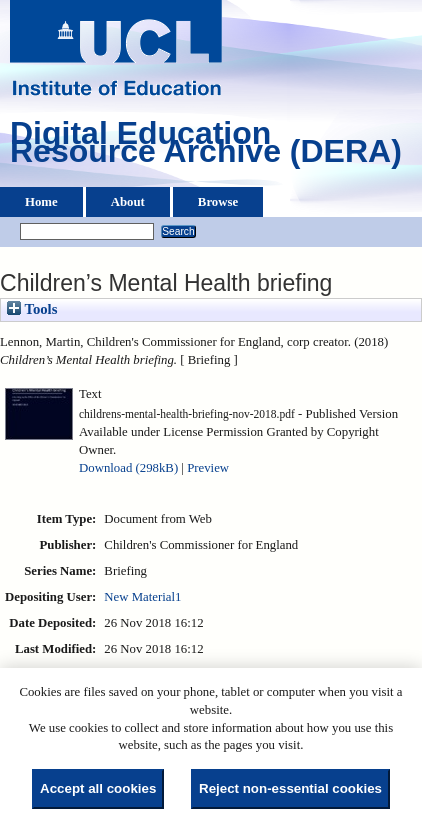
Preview (208, 468)
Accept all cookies (98, 788)
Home (41, 202)
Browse (218, 202)
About (128, 202)
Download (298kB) (128, 468)
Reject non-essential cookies (290, 788)
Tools (32, 309)
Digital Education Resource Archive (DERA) (206, 147)
